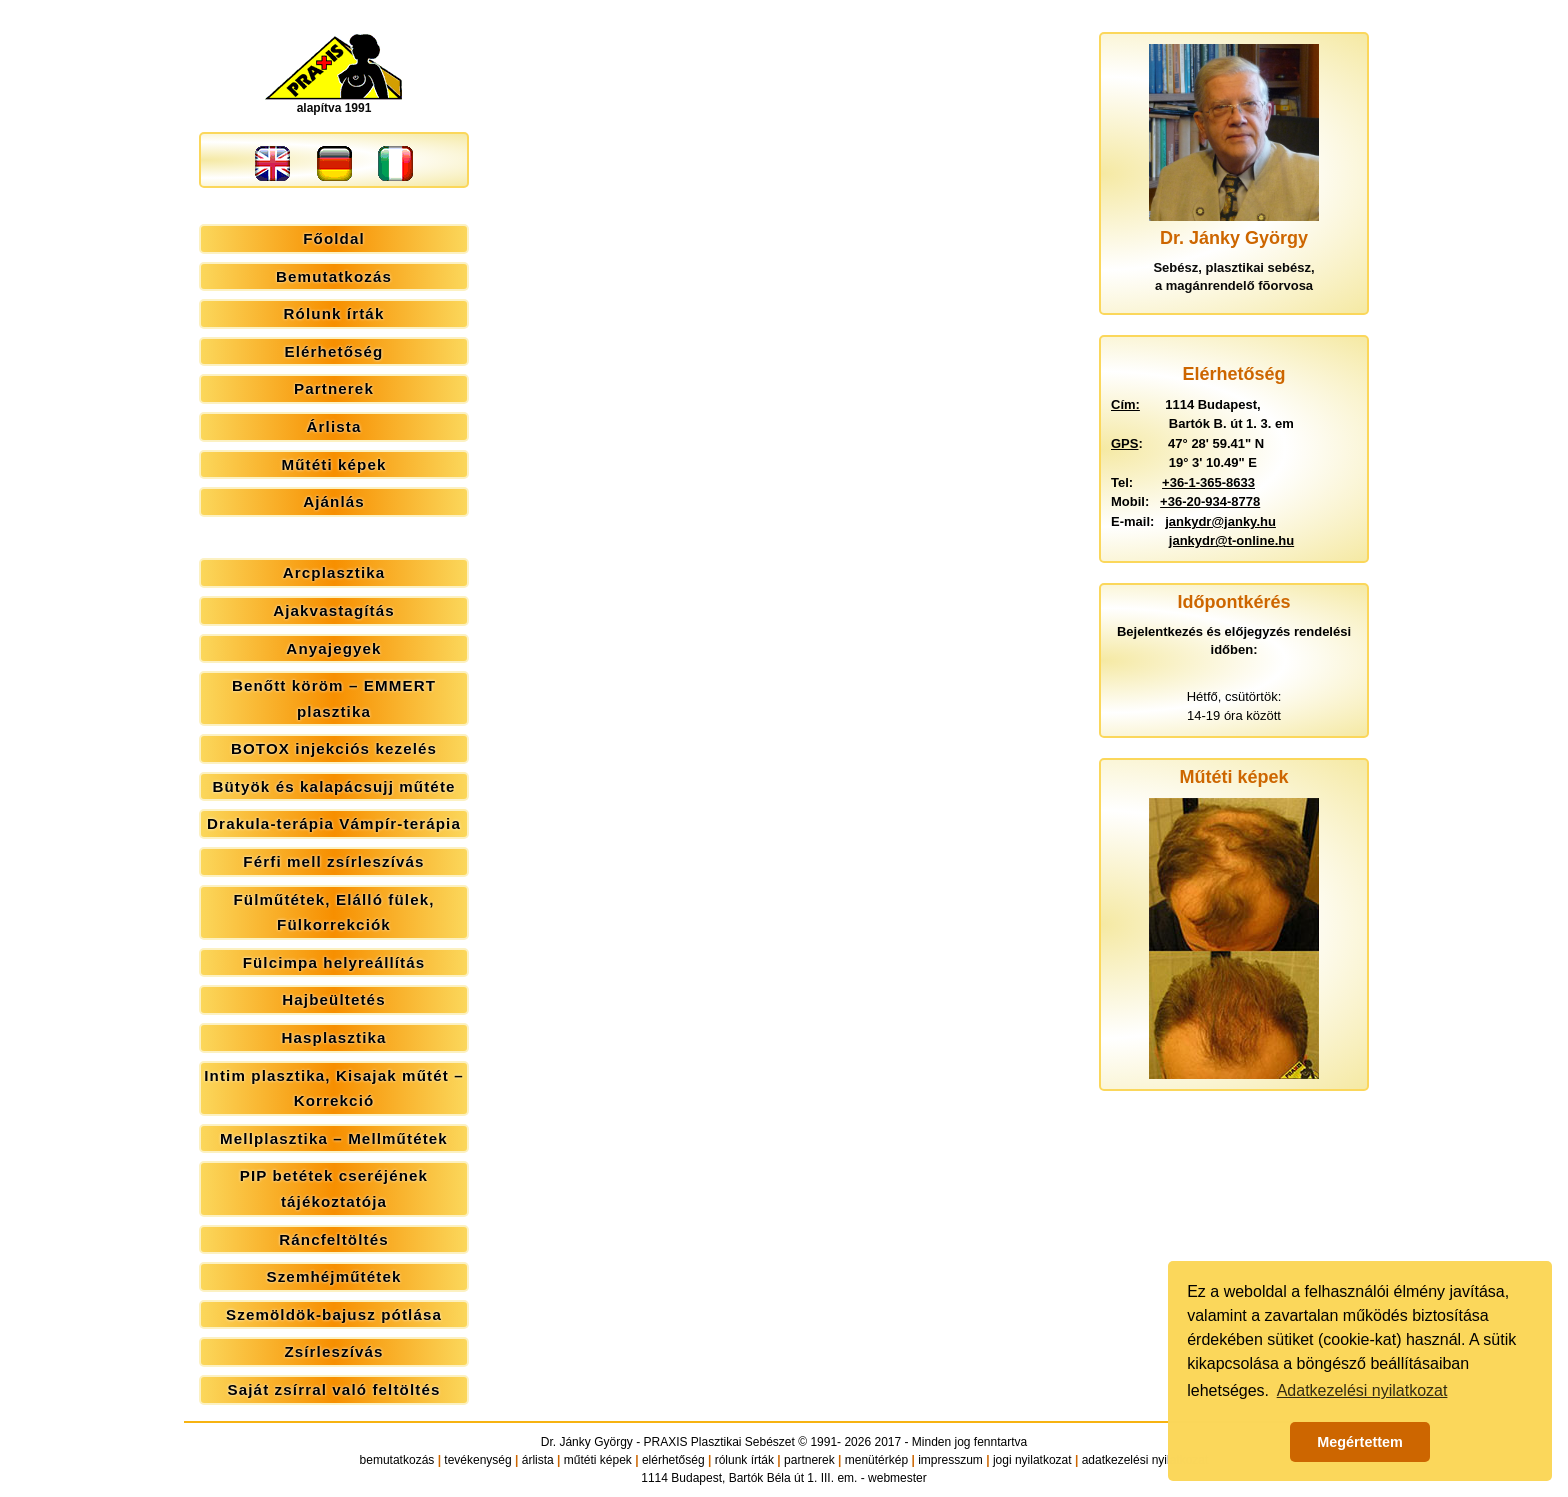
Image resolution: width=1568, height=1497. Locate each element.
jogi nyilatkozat (1032, 1460)
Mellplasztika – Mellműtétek (334, 1138)
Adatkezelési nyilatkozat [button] (1362, 1390)
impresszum (950, 1460)
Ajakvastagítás (334, 610)
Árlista (334, 426)
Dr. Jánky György (587, 1442)
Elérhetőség (334, 351)
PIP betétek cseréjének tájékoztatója (334, 1188)
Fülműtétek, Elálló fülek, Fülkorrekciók (333, 912)
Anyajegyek (333, 648)
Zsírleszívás (333, 1351)
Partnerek (334, 388)
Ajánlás (334, 501)
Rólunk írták (334, 313)
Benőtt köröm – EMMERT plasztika (334, 698)
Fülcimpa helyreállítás (334, 962)
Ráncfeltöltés (334, 1239)
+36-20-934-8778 (1210, 501)
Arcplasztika (334, 572)
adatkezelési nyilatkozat (1145, 1460)
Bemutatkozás (334, 276)
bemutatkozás (397, 1460)
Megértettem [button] (1360, 1442)
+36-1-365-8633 (1208, 482)
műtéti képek (598, 1460)
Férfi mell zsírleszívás (333, 861)
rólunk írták (744, 1460)
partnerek (809, 1460)
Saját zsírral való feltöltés (334, 1389)
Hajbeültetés (333, 999)
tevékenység (477, 1460)
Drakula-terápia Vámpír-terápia (334, 823)
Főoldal (334, 238)
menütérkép (876, 1460)
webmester (897, 1478)
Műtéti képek (333, 464)
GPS (1124, 443)
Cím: (1125, 404)
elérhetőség (673, 1460)
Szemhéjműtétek (333, 1276)
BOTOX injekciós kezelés (334, 748)
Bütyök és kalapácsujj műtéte (333, 786)
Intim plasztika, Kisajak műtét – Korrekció (333, 1088)
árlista (538, 1460)
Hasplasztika (333, 1037)
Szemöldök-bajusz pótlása (334, 1314)
